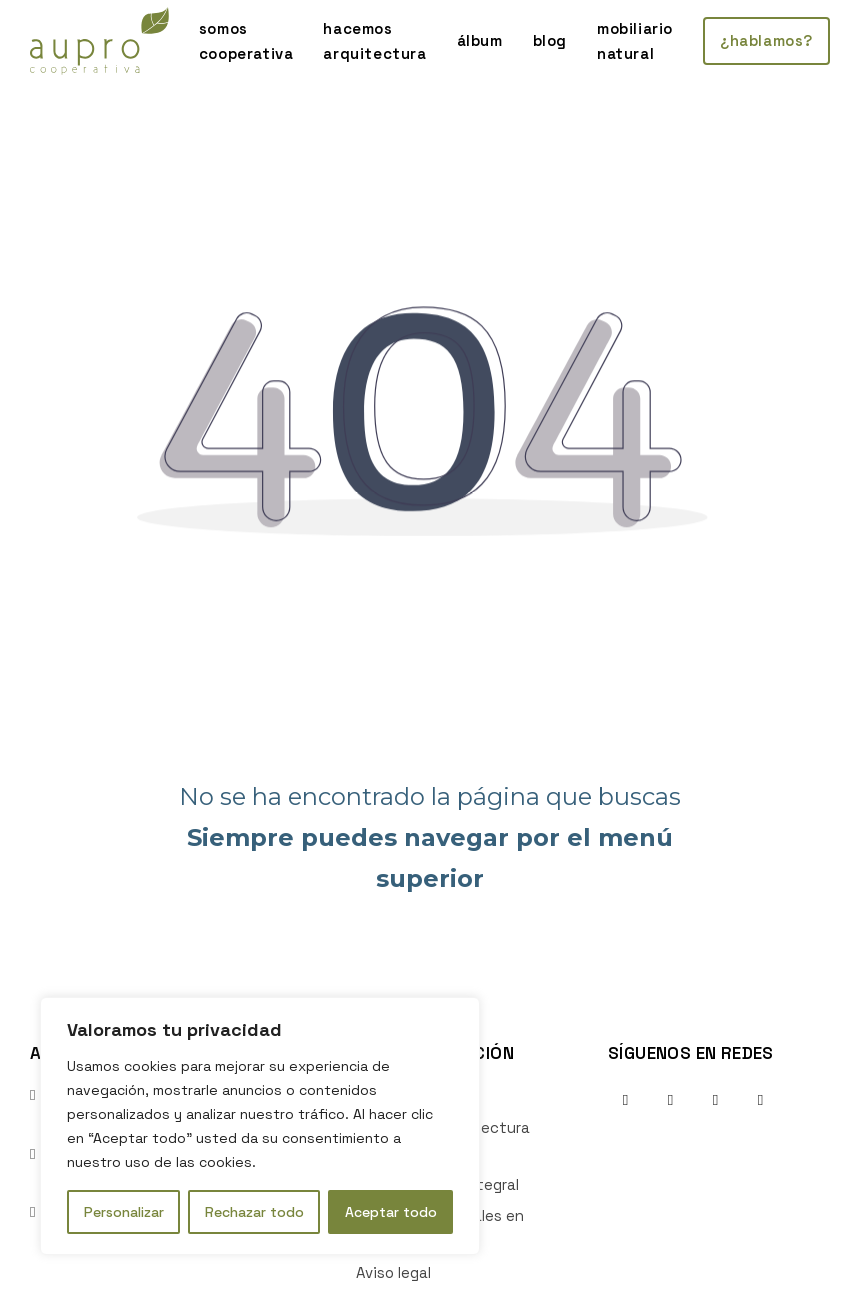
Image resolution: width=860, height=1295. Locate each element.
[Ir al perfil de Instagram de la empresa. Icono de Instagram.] (670, 1100)
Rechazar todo (254, 1212)
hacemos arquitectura (374, 41)
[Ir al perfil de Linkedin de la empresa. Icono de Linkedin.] (715, 1100)
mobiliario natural (635, 41)
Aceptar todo (391, 1212)
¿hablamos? (766, 40)
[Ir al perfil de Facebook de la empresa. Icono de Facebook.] (625, 1100)
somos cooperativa (246, 41)
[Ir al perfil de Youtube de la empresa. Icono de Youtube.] (760, 1100)
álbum (480, 40)
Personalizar (124, 1212)
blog (550, 40)
